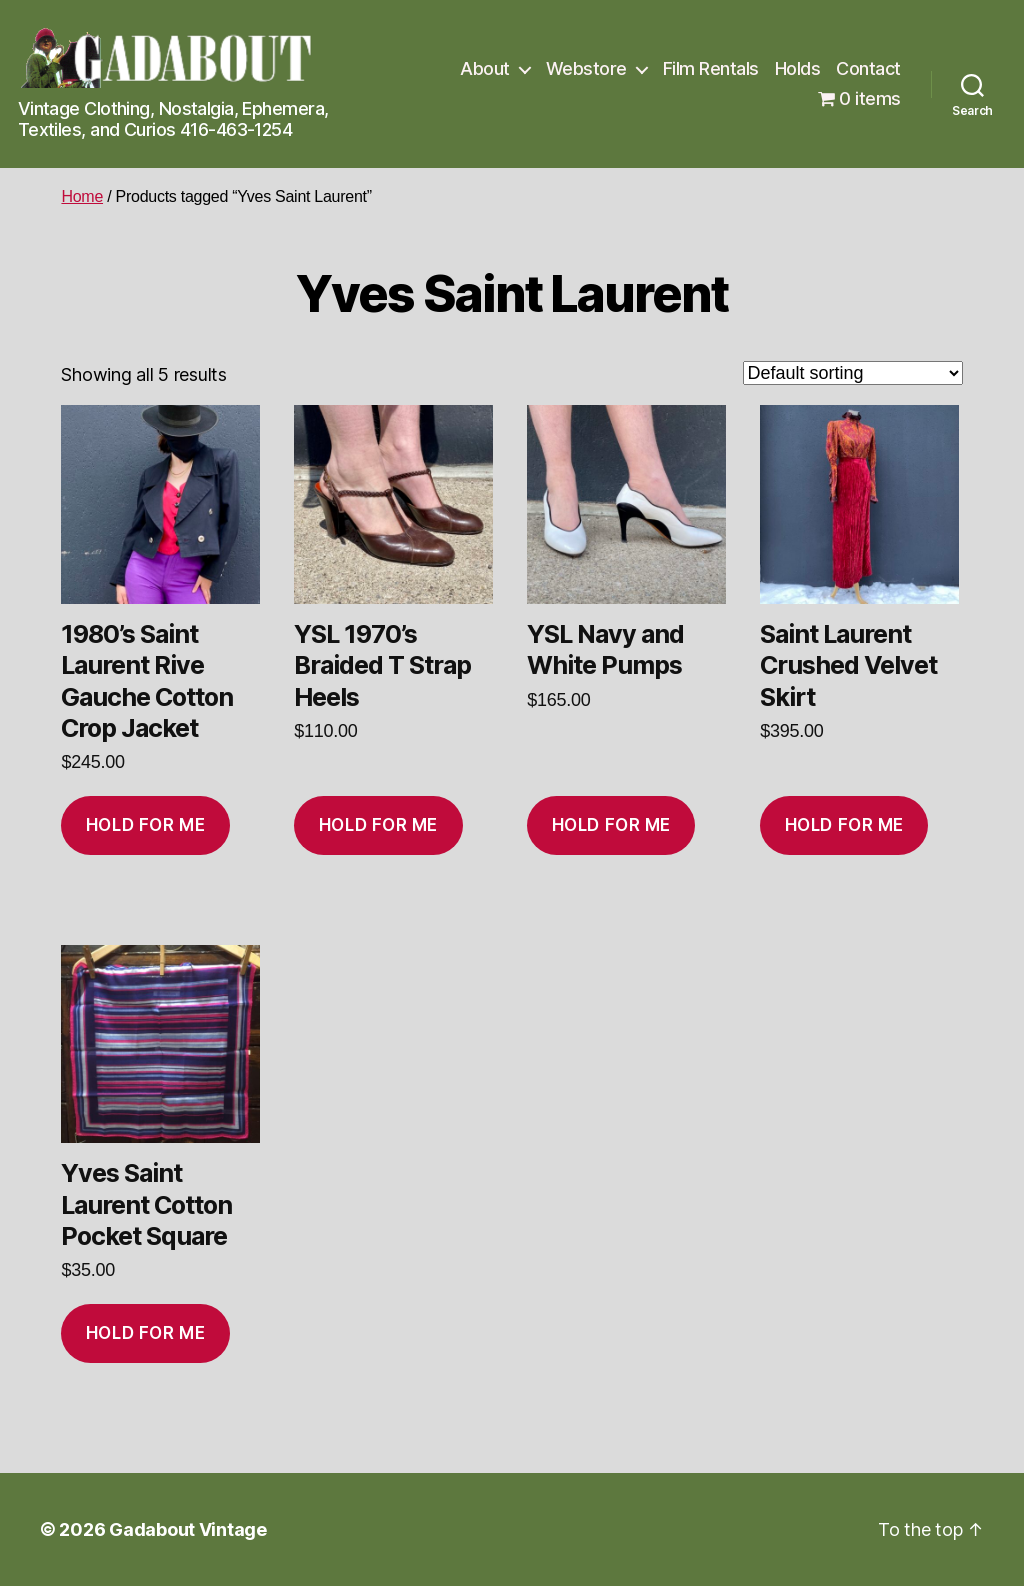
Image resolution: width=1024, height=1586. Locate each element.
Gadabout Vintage (188, 1529)
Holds (798, 68)
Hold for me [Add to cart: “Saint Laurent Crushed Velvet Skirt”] (844, 825)
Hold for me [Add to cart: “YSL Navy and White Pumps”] (611, 825)
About (485, 68)
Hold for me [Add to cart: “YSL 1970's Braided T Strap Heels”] (378, 825)
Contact (868, 68)
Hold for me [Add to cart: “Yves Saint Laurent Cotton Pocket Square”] (145, 1333)
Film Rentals (711, 68)
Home (82, 196)
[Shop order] (853, 373)
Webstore (586, 68)
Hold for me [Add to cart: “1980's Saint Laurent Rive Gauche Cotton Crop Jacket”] (145, 825)
